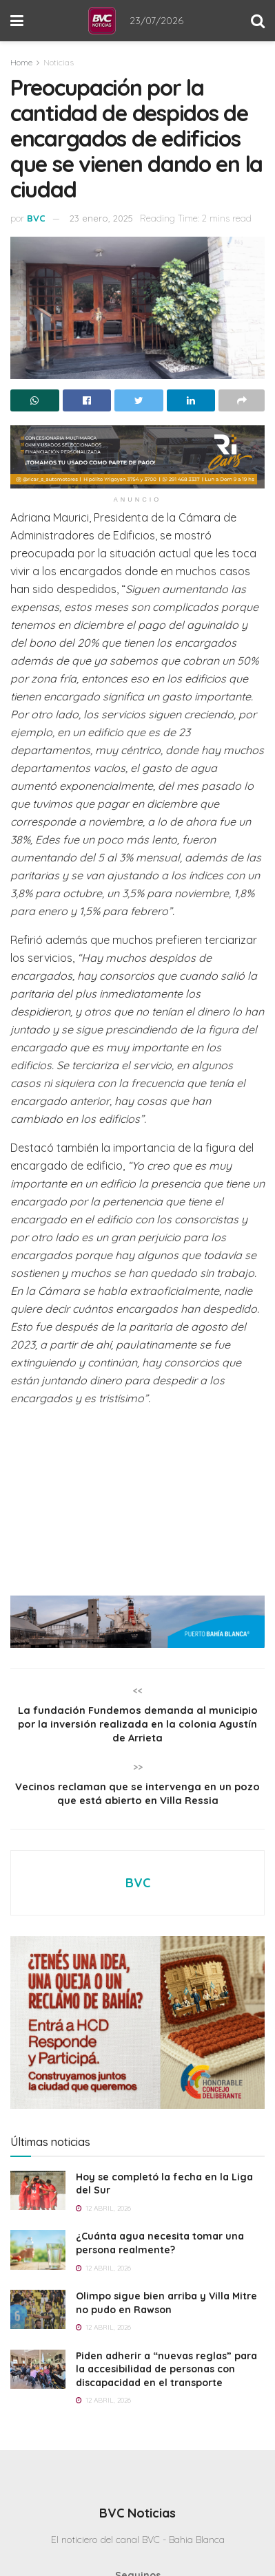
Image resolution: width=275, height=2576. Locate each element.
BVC (36, 218)
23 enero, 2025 (101, 218)
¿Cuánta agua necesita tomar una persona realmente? (160, 2253)
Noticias (58, 62)
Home (21, 62)
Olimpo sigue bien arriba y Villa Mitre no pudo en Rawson (166, 2312)
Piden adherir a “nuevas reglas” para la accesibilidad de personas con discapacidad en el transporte (166, 2378)
